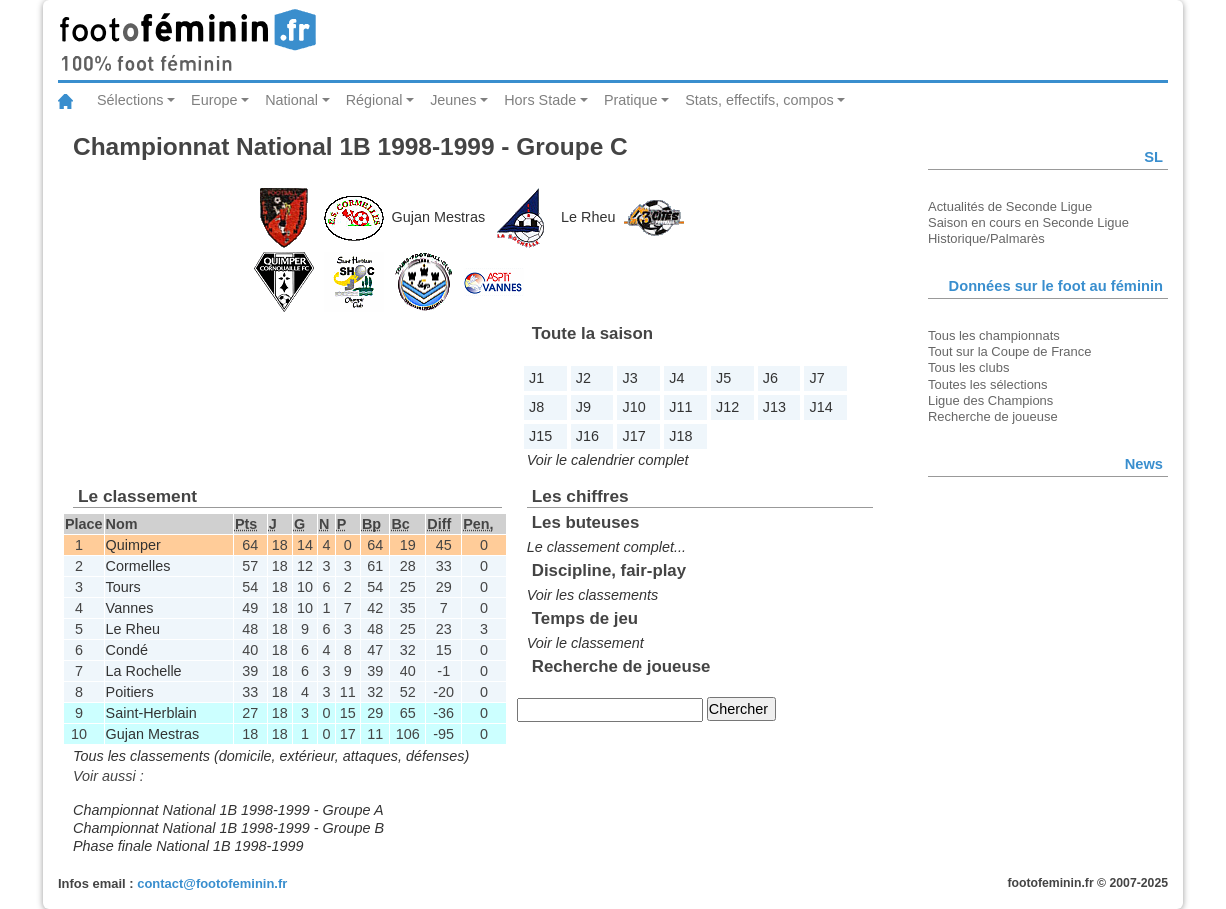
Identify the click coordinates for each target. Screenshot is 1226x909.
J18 (680, 436)
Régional (374, 100)
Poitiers (130, 692)
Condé (127, 650)
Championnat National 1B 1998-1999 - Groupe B (228, 828)
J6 (770, 378)
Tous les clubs (968, 367)
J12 (727, 407)
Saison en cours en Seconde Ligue (1028, 222)
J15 (540, 436)
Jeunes (453, 100)
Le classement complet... (606, 547)
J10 (634, 407)
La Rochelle (144, 671)
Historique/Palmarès (986, 238)
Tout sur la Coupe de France (1009, 351)
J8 (536, 407)
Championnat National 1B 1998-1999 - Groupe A (228, 810)
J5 (723, 378)
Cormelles (138, 566)
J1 (536, 378)
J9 (583, 407)
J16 (587, 436)
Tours (123, 587)
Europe (214, 100)
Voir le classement (585, 643)
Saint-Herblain (151, 713)
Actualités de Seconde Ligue (1010, 206)
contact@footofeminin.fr (212, 883)
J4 (676, 378)
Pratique (631, 100)
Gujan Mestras (439, 217)
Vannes (130, 608)
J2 (583, 378)
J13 (774, 407)
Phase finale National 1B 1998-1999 (188, 846)
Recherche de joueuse (993, 416)
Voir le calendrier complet (608, 460)
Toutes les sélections (988, 384)
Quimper (133, 545)
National (291, 100)
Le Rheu (588, 217)
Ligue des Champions (990, 400)
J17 (634, 436)
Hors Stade (540, 100)
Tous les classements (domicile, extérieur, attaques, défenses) (271, 756)
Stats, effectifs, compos (759, 100)
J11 (680, 407)
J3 (630, 378)
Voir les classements (592, 595)
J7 (817, 378)
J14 (821, 407)
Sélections (130, 100)
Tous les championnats (994, 335)
